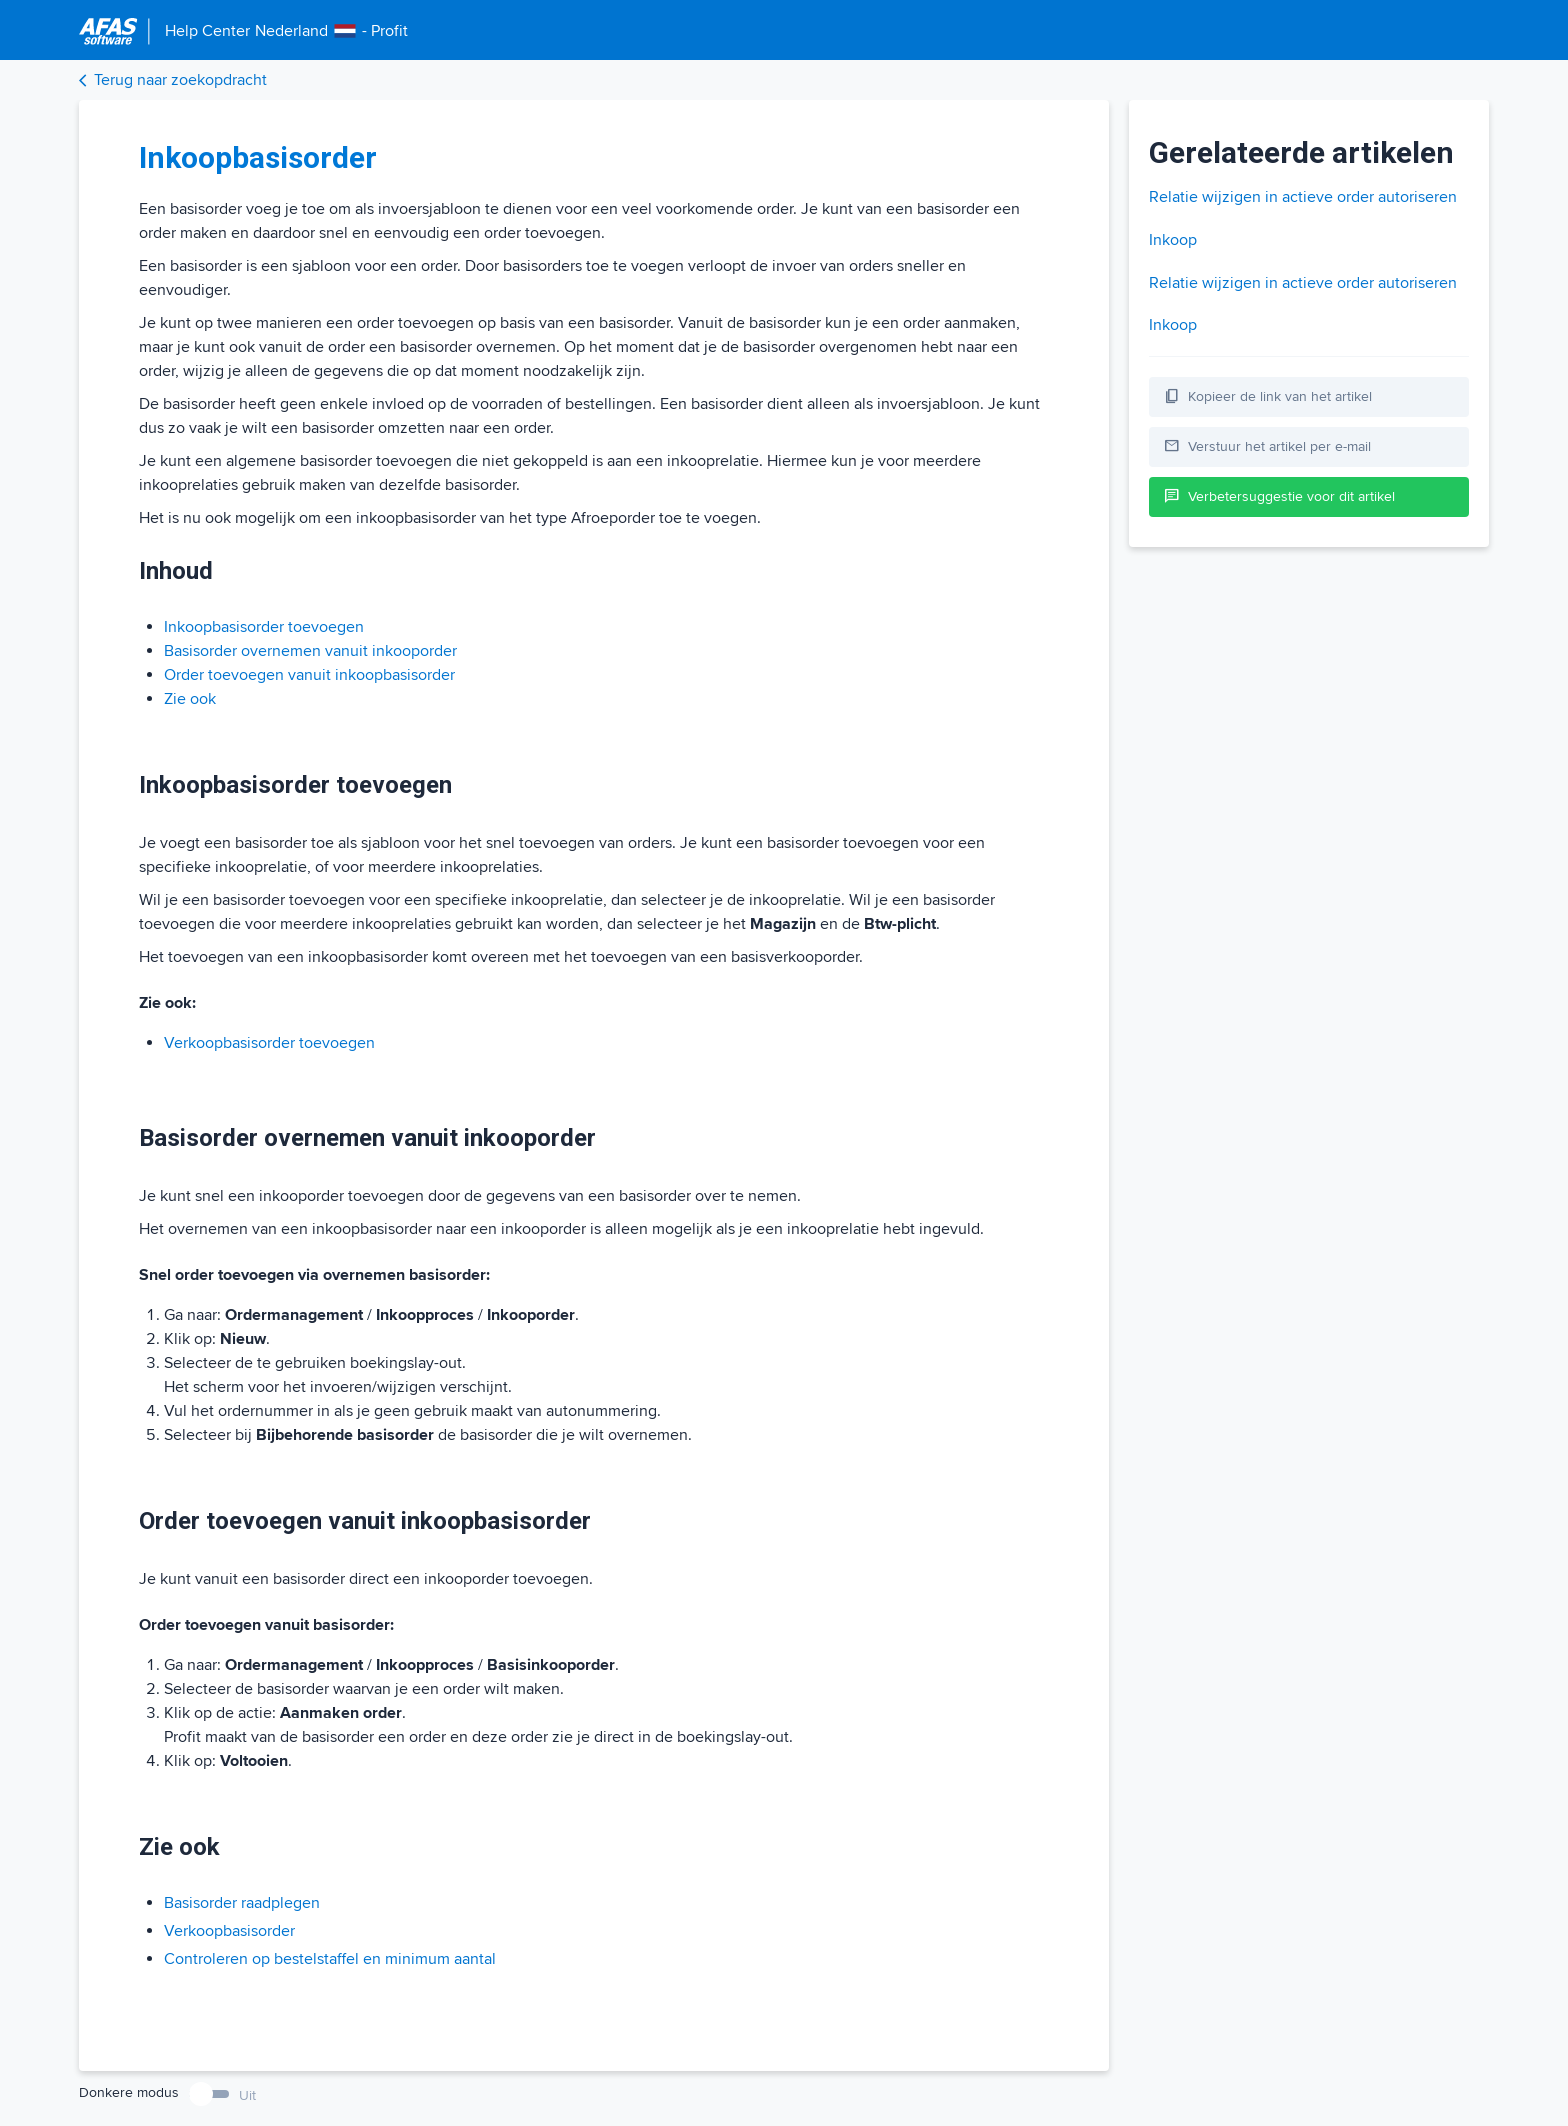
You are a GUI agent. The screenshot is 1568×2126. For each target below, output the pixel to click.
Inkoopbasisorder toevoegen (264, 627)
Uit (247, 2095)
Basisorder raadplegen (242, 1903)
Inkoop (1173, 240)
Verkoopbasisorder (229, 1931)
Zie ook (190, 699)
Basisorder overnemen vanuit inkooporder (310, 651)
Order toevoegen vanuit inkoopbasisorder (309, 675)
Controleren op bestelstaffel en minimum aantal (330, 1959)
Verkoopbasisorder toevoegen (269, 1043)
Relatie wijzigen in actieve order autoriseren (1303, 197)
